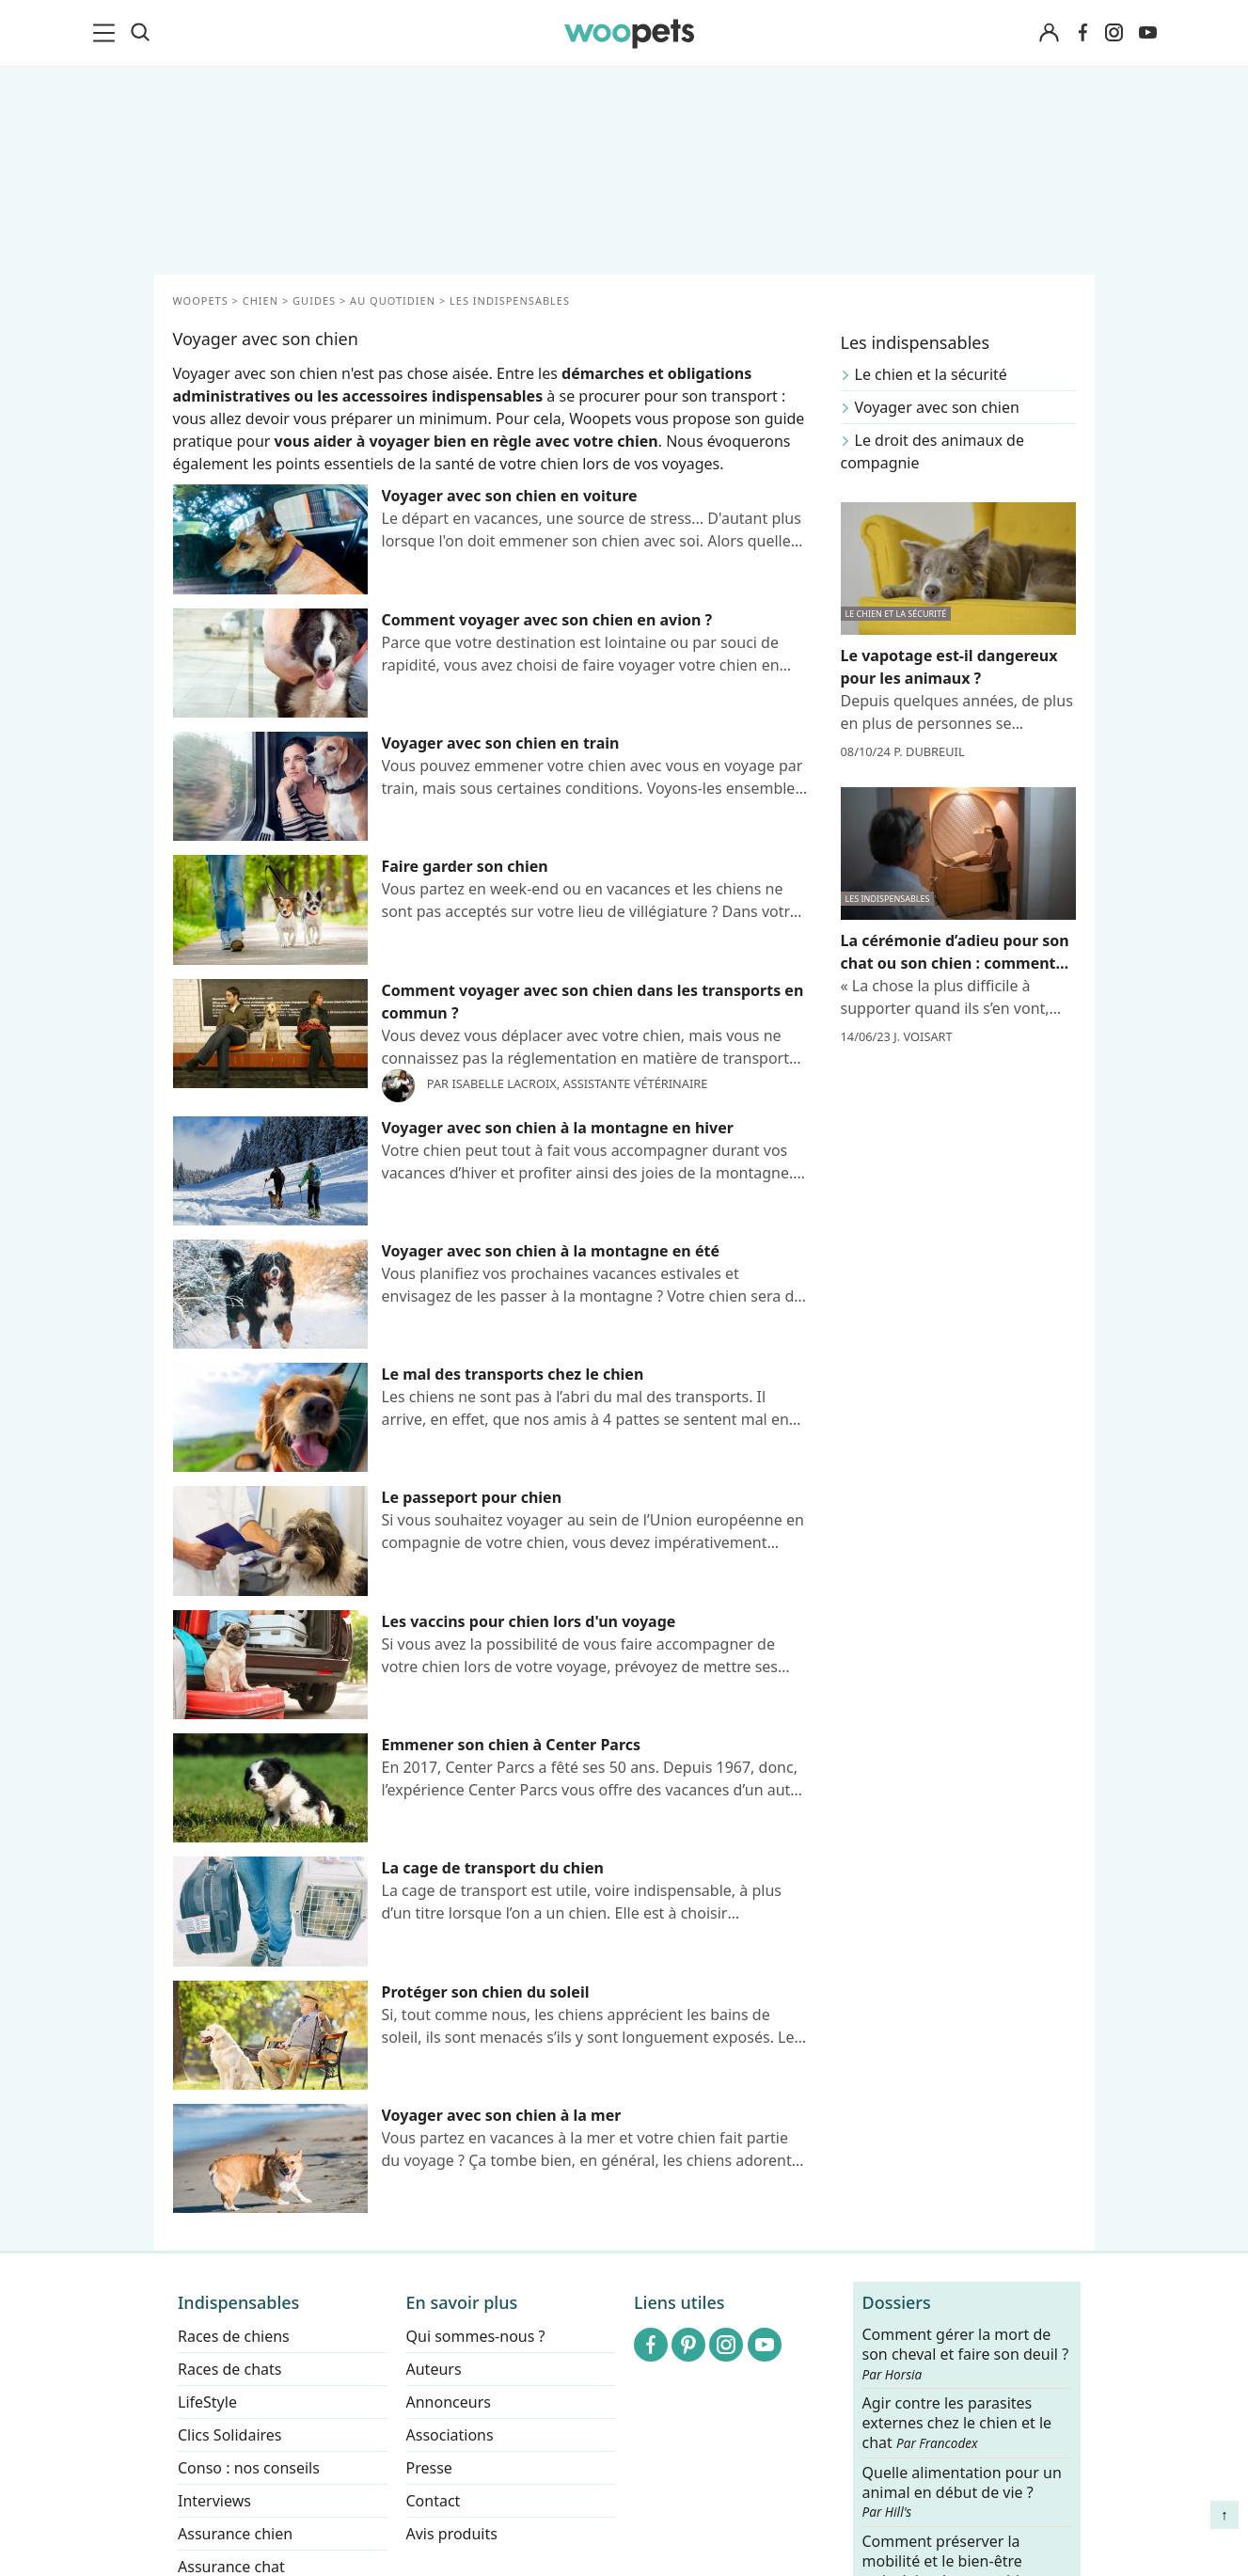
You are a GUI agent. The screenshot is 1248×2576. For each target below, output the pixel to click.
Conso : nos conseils (249, 2467)
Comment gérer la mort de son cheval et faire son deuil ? (964, 2354)
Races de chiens (234, 2336)
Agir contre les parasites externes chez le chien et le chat (956, 2424)
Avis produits (451, 2533)
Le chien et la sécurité (931, 374)
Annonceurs (447, 2402)
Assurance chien (235, 2533)
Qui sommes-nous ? (475, 2336)
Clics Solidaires (230, 2435)
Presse (428, 2467)
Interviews (214, 2500)
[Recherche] (140, 33)
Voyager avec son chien (937, 407)
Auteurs (433, 2369)
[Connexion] (1049, 33)
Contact (432, 2500)
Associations (449, 2435)
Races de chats (229, 2369)
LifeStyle (207, 2402)
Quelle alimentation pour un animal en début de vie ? (961, 2492)
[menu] (107, 33)
